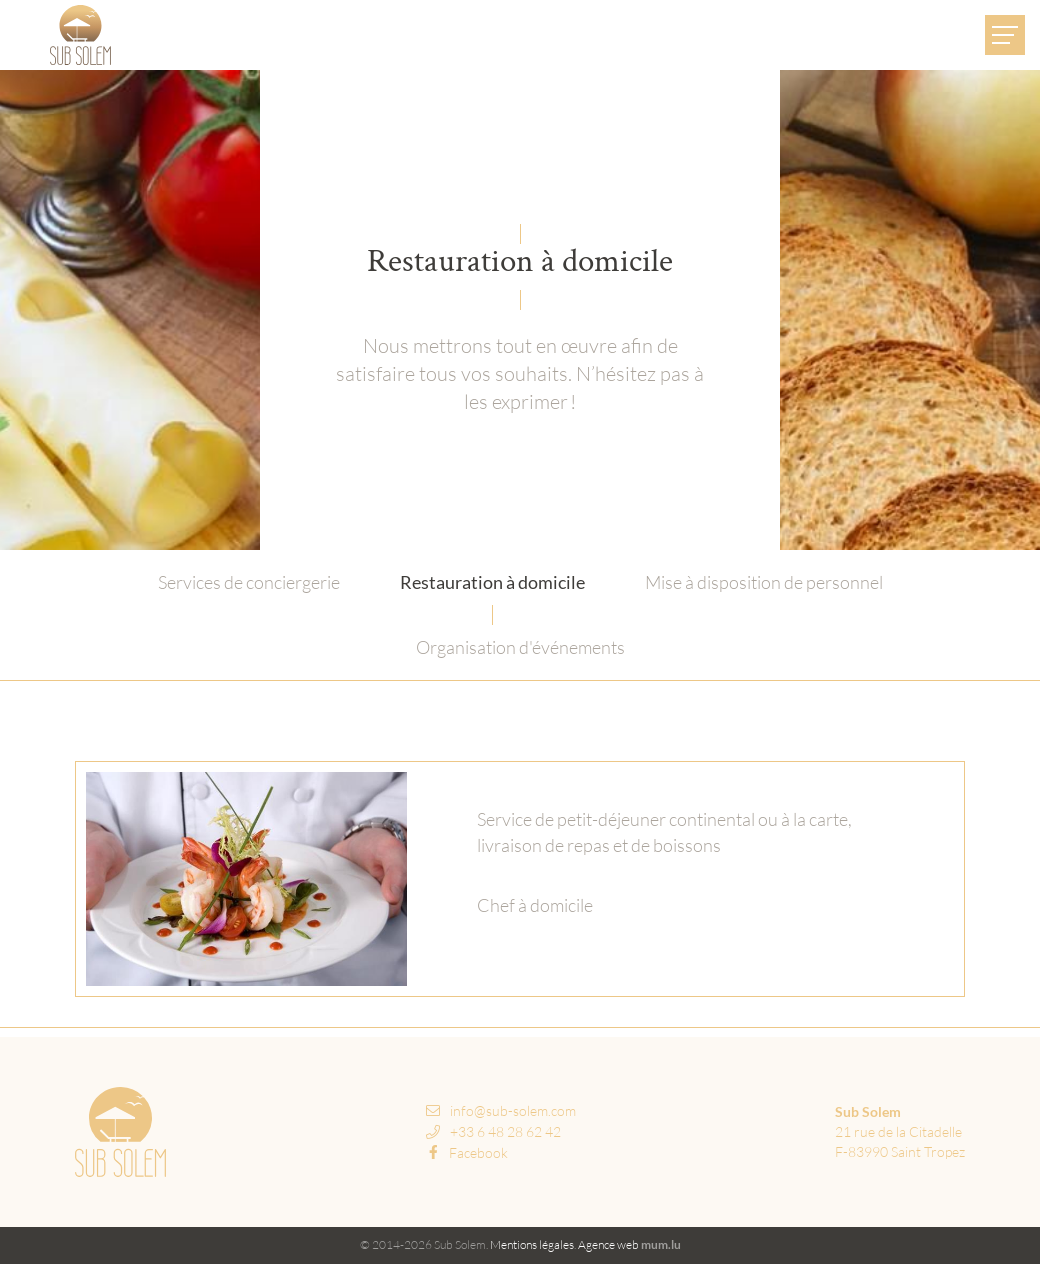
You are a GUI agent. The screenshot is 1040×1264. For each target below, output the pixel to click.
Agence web (608, 1244)
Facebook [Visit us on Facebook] (467, 1152)
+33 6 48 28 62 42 (505, 1131)
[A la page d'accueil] (80, 35)
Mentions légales (532, 1244)
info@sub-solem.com (513, 1110)
